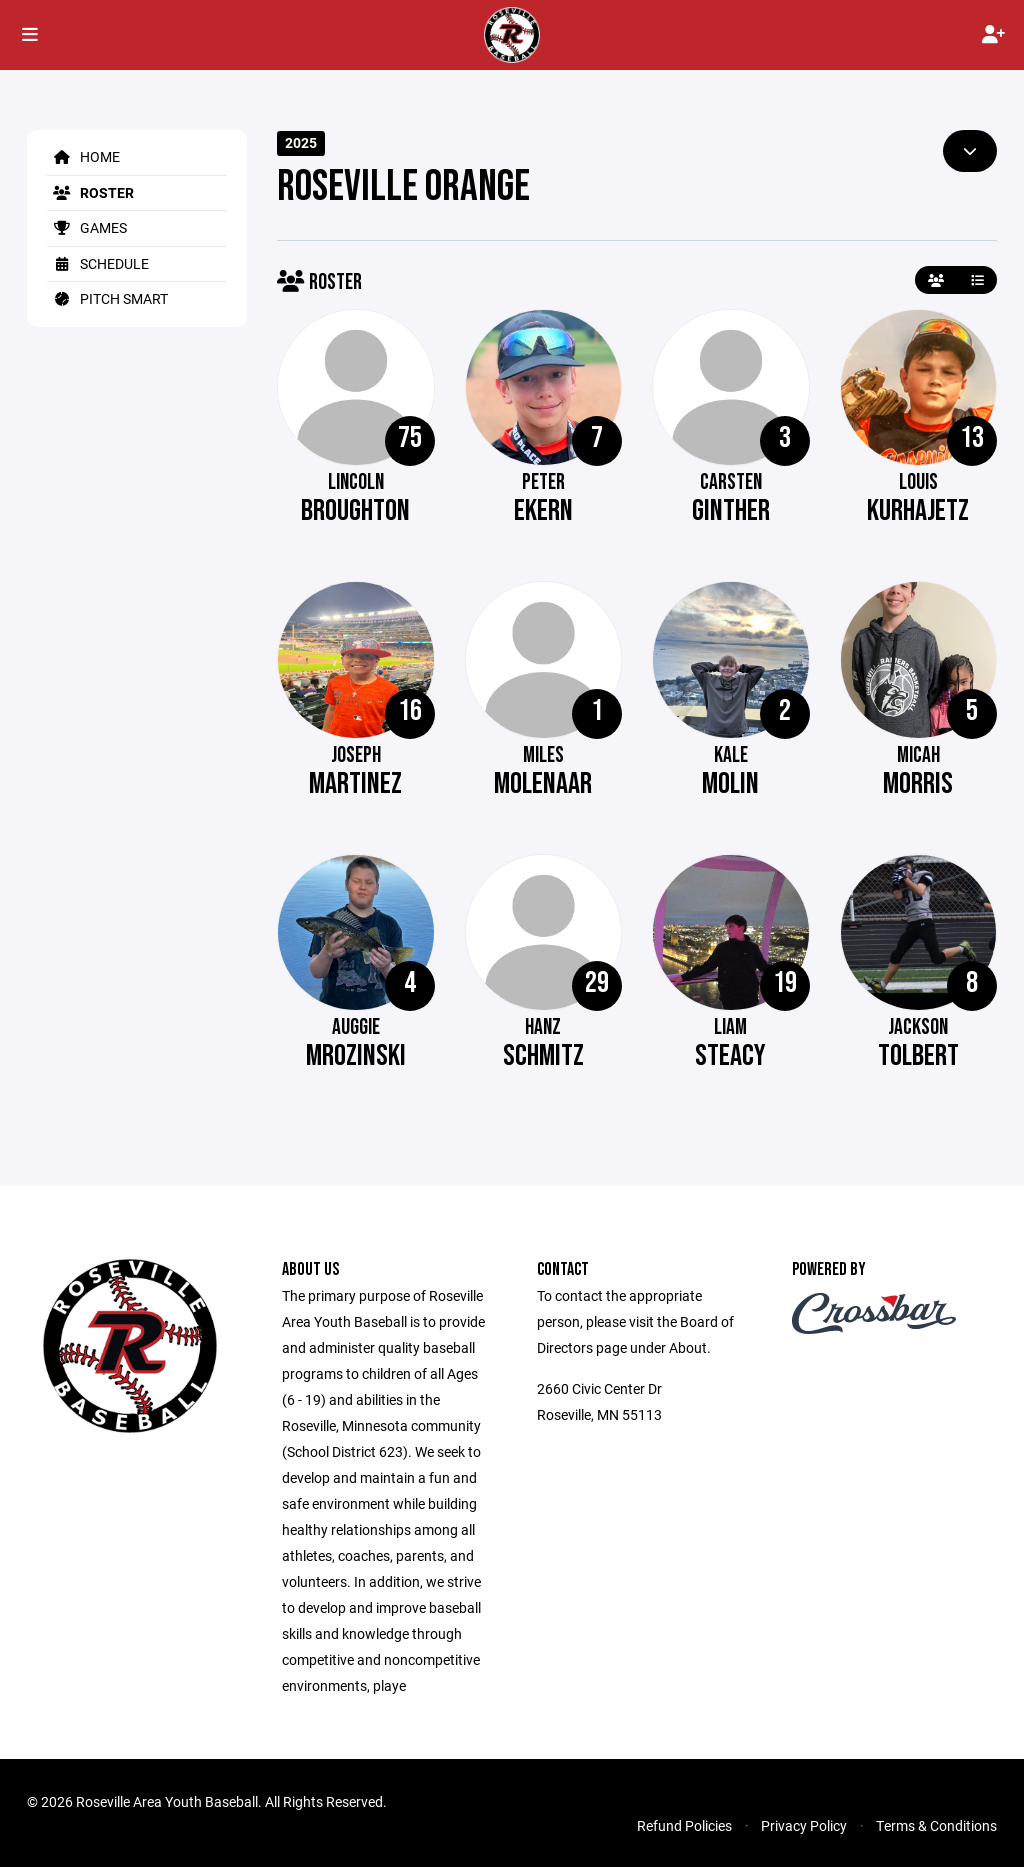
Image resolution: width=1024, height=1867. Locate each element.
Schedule (98, 263)
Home (83, 156)
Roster (90, 192)
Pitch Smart (107, 298)
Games (87, 227)
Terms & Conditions (936, 1825)
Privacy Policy (804, 1825)
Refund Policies (684, 1825)
